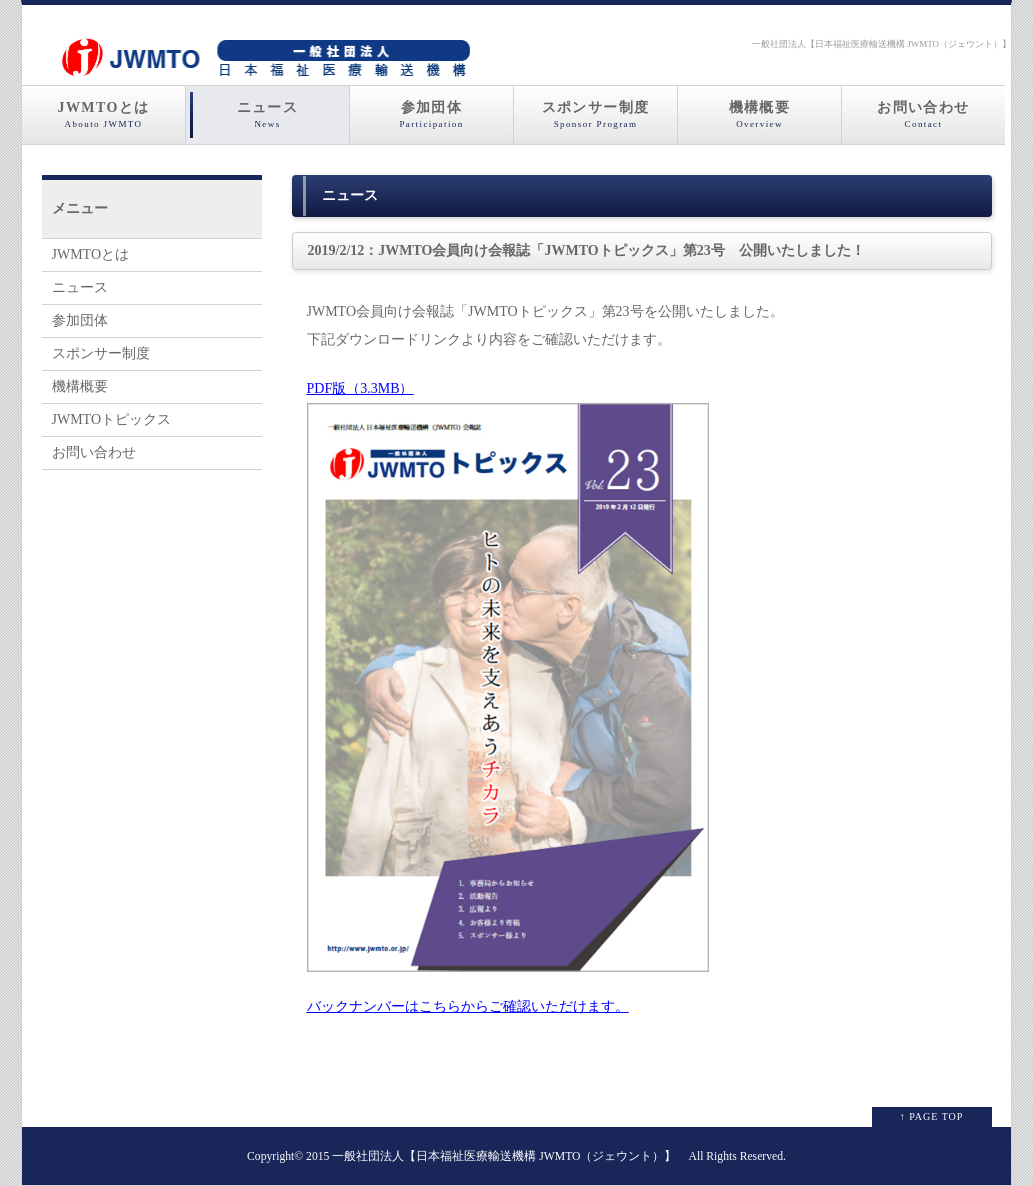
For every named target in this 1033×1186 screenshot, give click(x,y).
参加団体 (431, 115)
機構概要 (759, 115)
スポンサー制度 (595, 115)
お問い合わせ (923, 115)
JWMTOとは (103, 115)
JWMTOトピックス (112, 419)
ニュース (267, 115)
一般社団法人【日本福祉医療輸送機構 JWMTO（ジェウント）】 (504, 1156)
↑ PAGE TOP (932, 1116)
